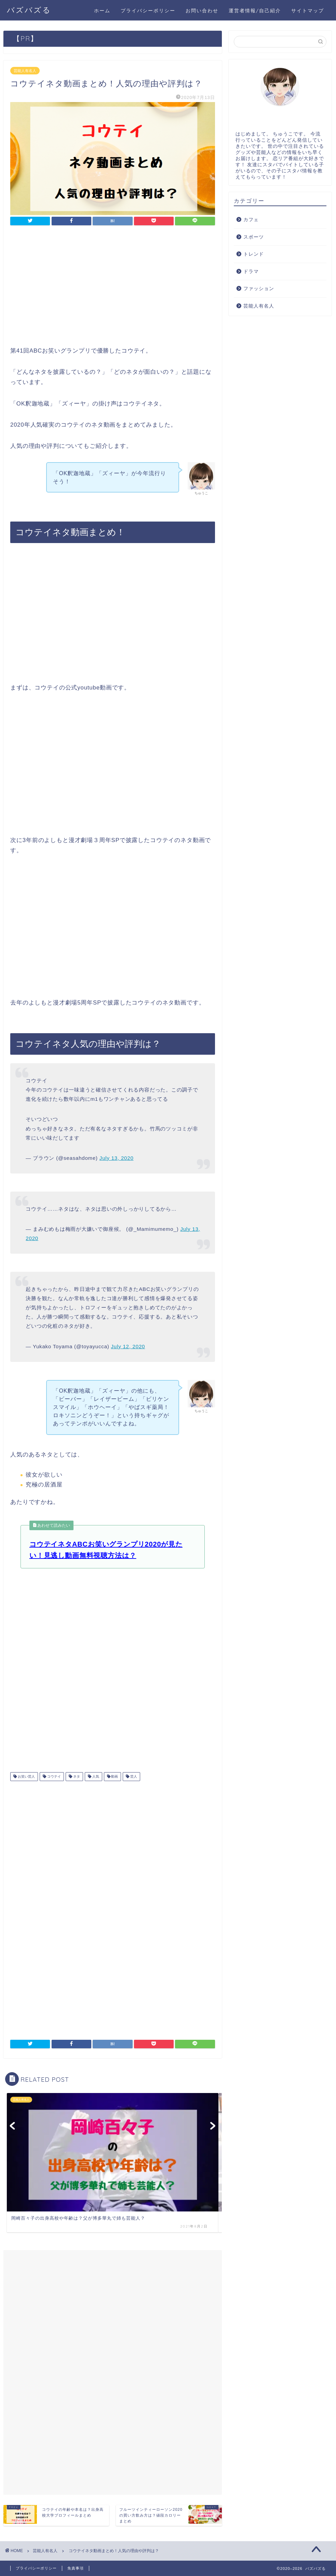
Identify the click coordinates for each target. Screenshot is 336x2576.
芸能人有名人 (25, 71)
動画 (114, 1776)
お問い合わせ (202, 11)
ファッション (258, 288)
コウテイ (53, 1776)
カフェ (251, 219)
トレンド (253, 254)
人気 (95, 1776)
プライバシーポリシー (148, 11)
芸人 (133, 1776)
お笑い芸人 (26, 1776)
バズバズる (29, 9)
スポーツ (253, 237)
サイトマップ (307, 11)
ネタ (76, 1776)
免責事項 (75, 2568)
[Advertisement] (112, 288)
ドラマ (251, 271)
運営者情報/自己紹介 (255, 11)
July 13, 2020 (116, 1158)
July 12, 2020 (128, 1346)
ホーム (102, 11)
